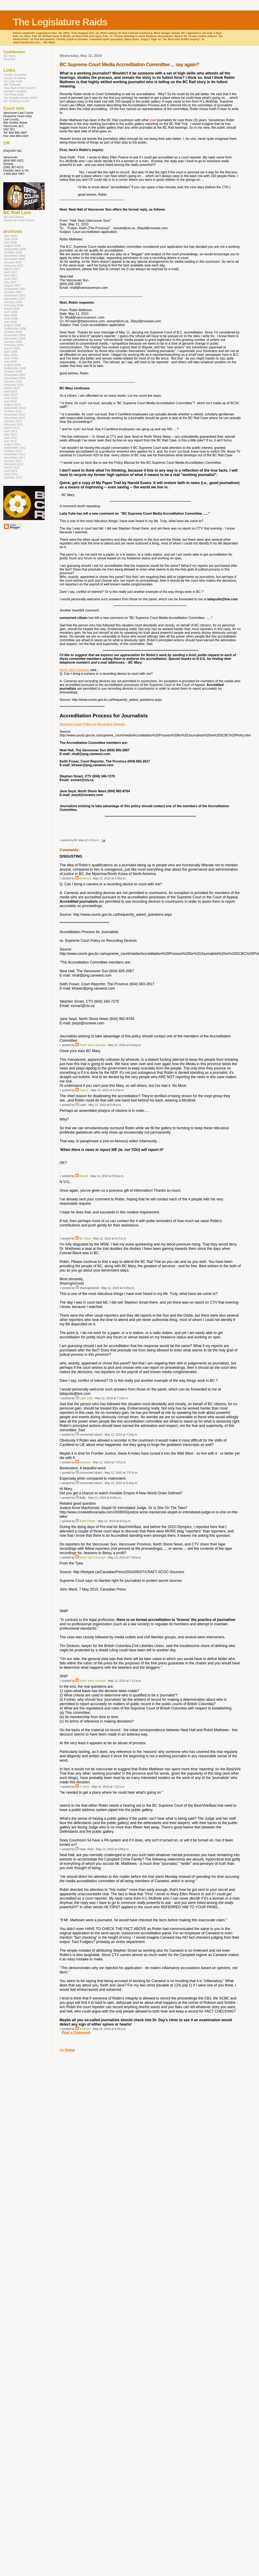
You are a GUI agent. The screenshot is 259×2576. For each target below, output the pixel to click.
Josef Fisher (87, 1521)
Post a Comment (76, 2033)
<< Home (67, 2050)
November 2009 (14, 374)
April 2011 (10, 431)
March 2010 (12, 388)
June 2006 (11, 239)
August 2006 (12, 245)
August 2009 (12, 365)
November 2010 (14, 414)
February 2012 (13, 464)
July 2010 (10, 401)
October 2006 (13, 252)
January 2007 (13, 262)
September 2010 (15, 408)
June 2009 (11, 358)
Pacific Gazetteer (15, 74)
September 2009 (15, 368)
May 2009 (10, 355)
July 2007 (10, 282)
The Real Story (14, 94)
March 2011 (12, 427)
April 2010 (10, 391)
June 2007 (11, 278)
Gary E (84, 1090)
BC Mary (85, 1238)
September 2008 (15, 328)
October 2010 (13, 411)
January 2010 (13, 381)
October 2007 (13, 292)
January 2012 (13, 461)
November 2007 (14, 295)
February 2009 (13, 345)
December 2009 (14, 378)
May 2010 (10, 394)
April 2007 (10, 272)
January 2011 (13, 421)
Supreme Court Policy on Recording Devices (92, 724)
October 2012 (13, 477)
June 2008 (11, 318)
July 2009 (10, 361)
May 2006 (10, 235)
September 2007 (15, 288)
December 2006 (14, 259)
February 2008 (13, 305)
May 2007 (10, 275)
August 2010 (12, 404)
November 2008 (14, 335)
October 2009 (13, 371)
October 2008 (13, 331)
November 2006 (14, 255)
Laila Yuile (86, 1398)
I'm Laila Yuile (13, 81)
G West (84, 1786)
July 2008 (10, 322)
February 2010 (13, 384)
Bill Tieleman (12, 84)
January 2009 (13, 341)
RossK (84, 1176)
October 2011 (13, 451)
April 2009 (10, 351)
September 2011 (15, 447)
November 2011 (14, 454)
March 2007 (12, 269)
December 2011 (14, 457)
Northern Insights (15, 91)
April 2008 (10, 312)
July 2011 (10, 441)
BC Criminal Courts (17, 101)
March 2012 (12, 467)
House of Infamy (15, 78)
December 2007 (14, 298)
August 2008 (12, 325)
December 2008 (14, 338)
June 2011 (11, 437)
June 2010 (11, 398)
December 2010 (14, 418)
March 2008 (12, 308)
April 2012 (10, 470)
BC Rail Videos (14, 217)
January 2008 (13, 302)
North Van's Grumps (74, 670)
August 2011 (12, 444)
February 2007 (13, 265)
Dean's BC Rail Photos (19, 220)
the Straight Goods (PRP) (21, 97)
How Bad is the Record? (20, 88)
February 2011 (13, 424)
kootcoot (85, 878)
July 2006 (10, 242)
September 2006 (15, 249)
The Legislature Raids (60, 22)
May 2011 (10, 434)
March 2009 (12, 348)
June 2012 (11, 474)
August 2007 (12, 285)
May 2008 (10, 315)
